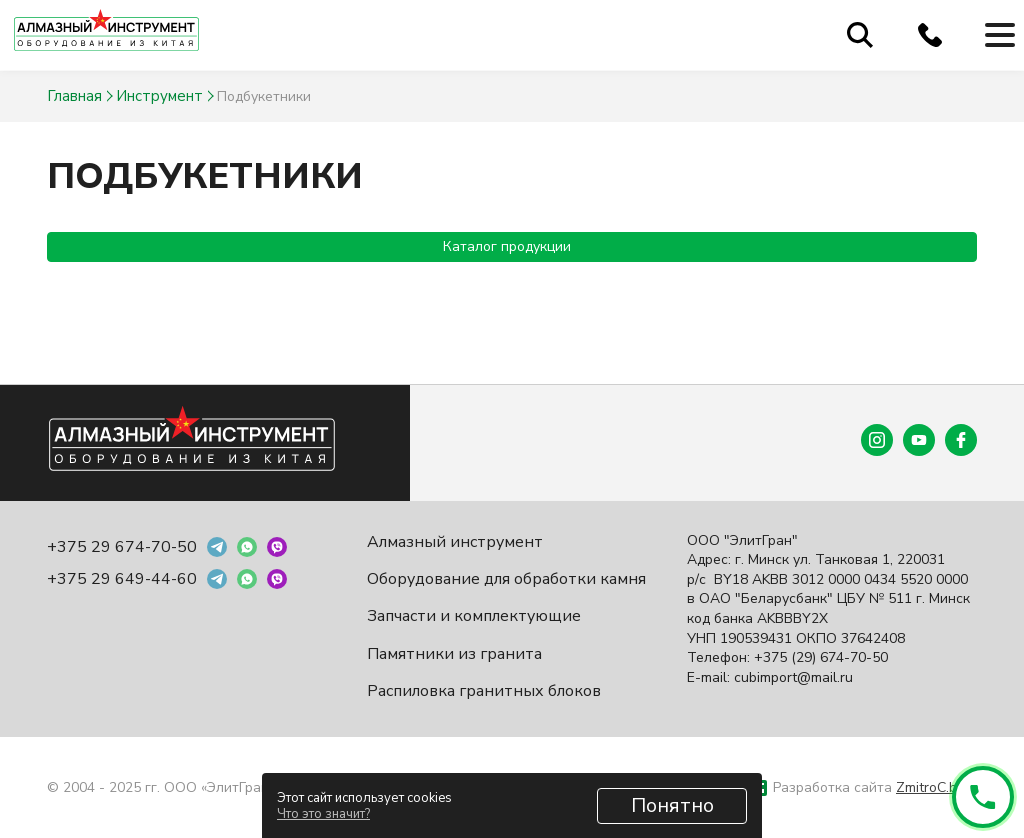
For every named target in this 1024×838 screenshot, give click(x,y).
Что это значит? (323, 814)
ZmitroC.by (930, 787)
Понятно (672, 805)
